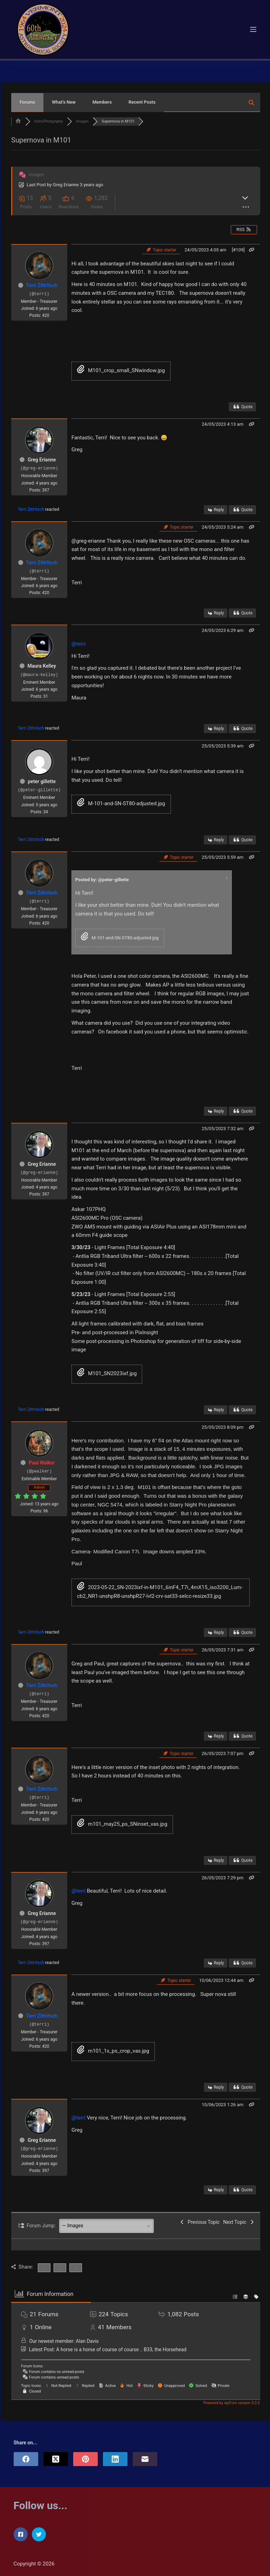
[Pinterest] (85, 2459)
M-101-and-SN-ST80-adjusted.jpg (121, 803)
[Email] (145, 2459)
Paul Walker (42, 1462)
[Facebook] (26, 2459)
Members (102, 102)
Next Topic (239, 2222)
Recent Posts (142, 102)
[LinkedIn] (115, 2459)
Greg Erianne (66, 184)
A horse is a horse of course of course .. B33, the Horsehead (121, 2349)
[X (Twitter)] (55, 2459)
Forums (27, 102)
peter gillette (42, 781)
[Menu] (253, 29)
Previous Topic (199, 2222)
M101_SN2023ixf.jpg (107, 1373)
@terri (78, 644)
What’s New (64, 102)
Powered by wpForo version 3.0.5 (231, 2403)
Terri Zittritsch (41, 285)
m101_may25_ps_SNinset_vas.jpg (122, 1824)
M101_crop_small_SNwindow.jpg (121, 370)
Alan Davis (87, 2341)
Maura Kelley (42, 666)
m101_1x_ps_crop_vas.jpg (113, 2051)
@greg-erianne (88, 541)
